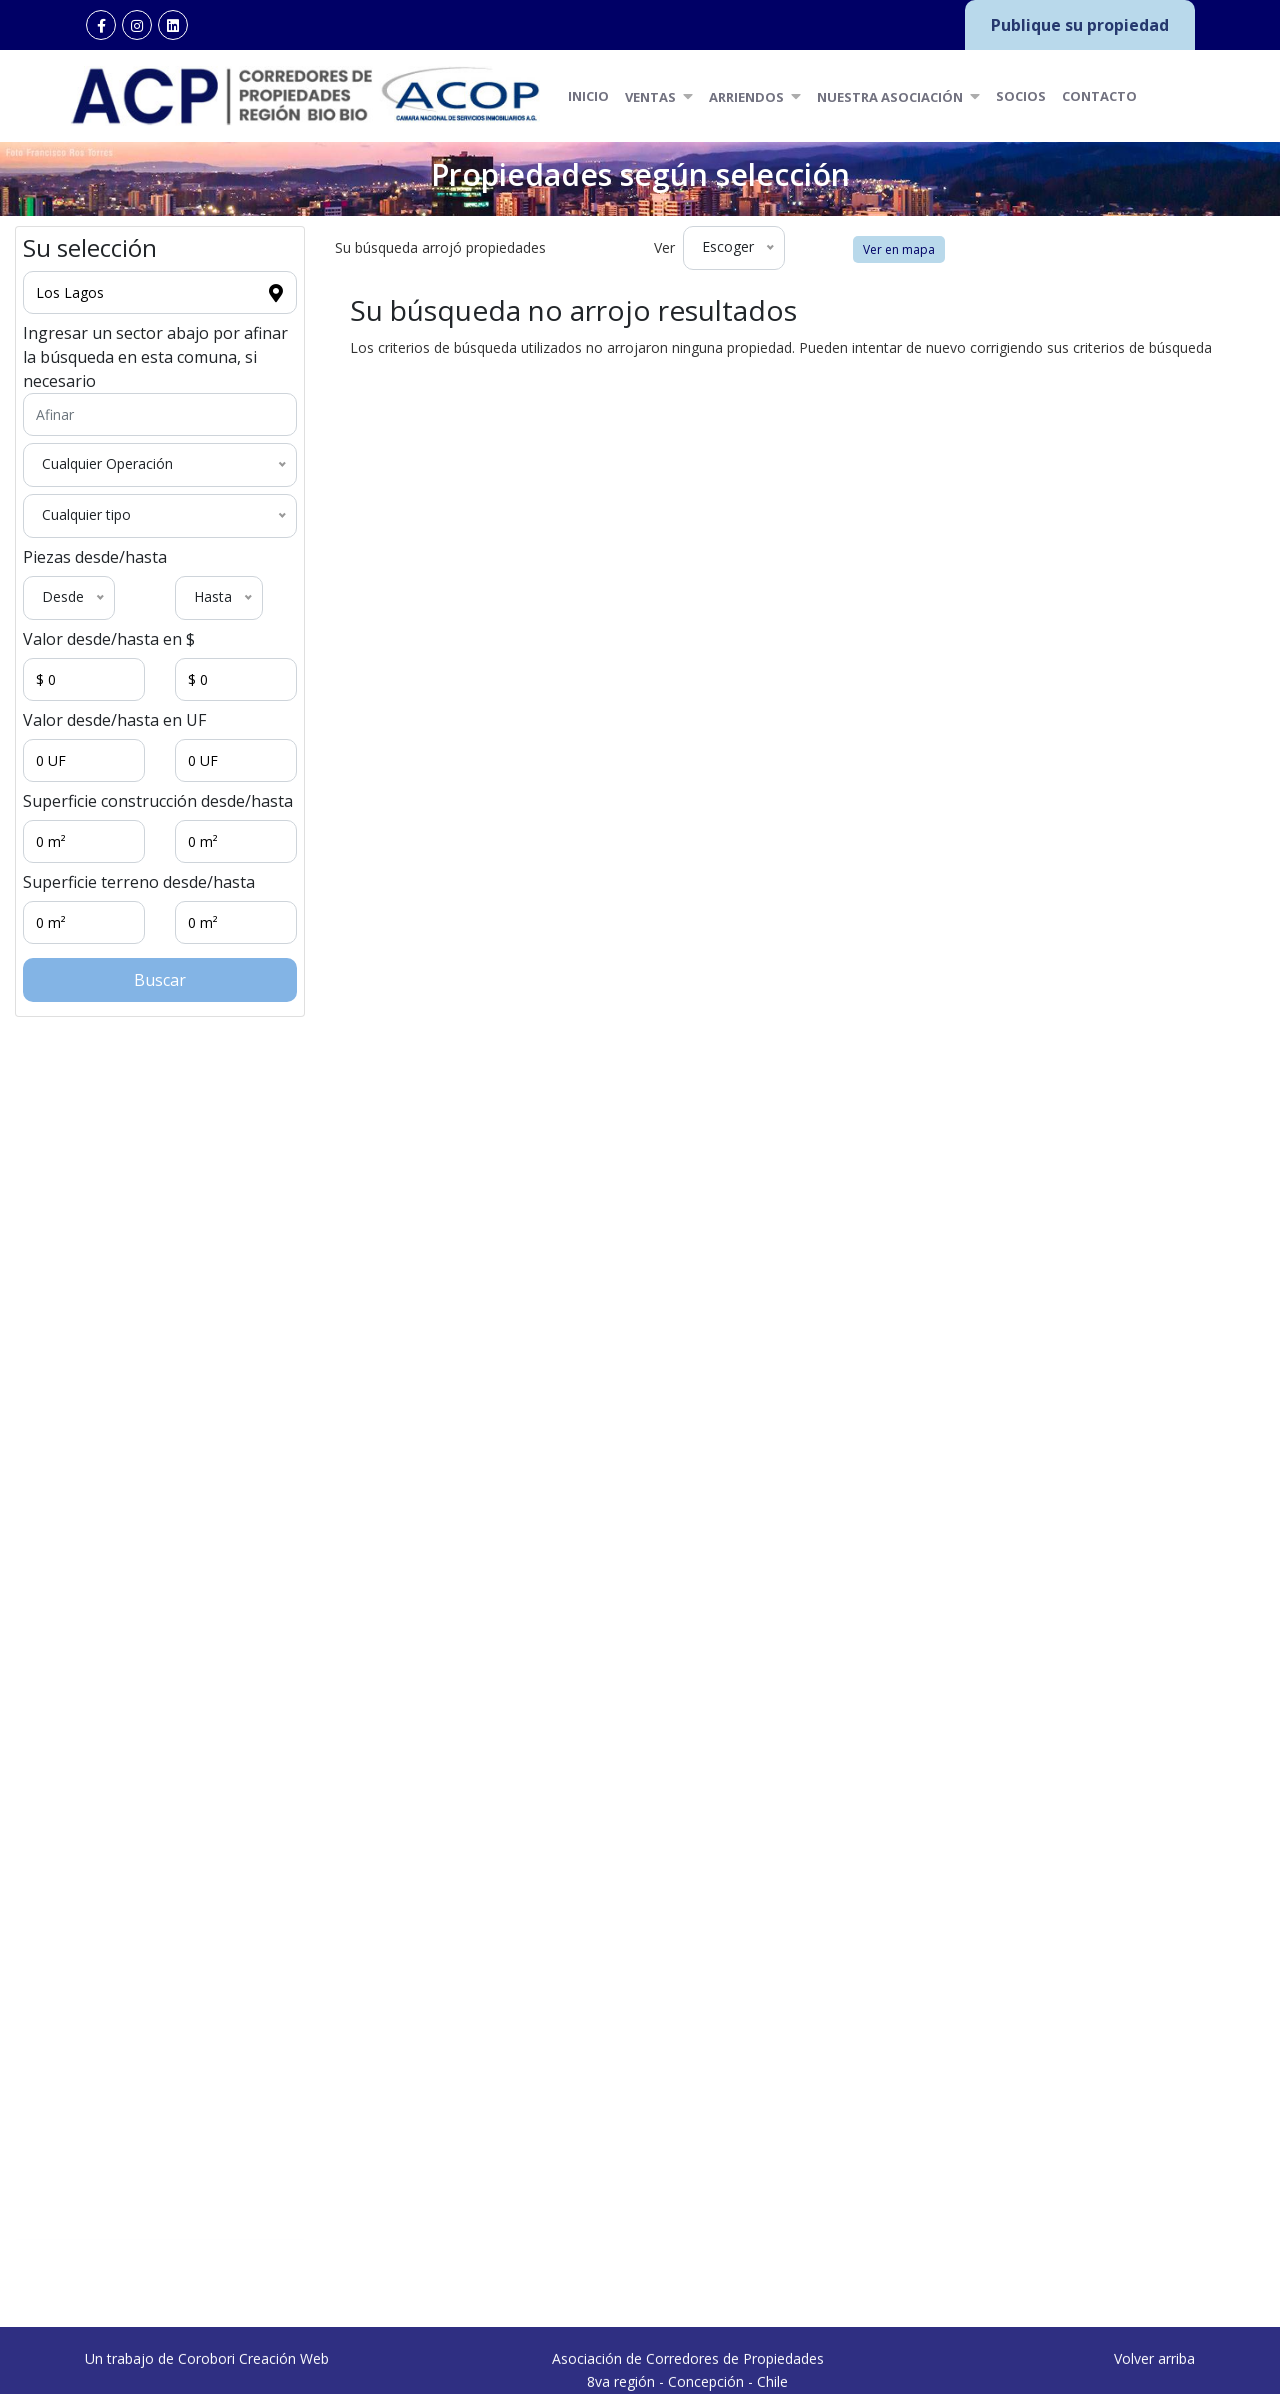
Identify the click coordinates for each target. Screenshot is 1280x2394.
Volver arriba (1154, 2383)
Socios (1021, 96)
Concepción (213, 2270)
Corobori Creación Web (253, 2383)
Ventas (659, 96)
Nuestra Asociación (898, 96)
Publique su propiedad (1080, 25)
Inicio (588, 96)
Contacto (1099, 96)
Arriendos (755, 96)
